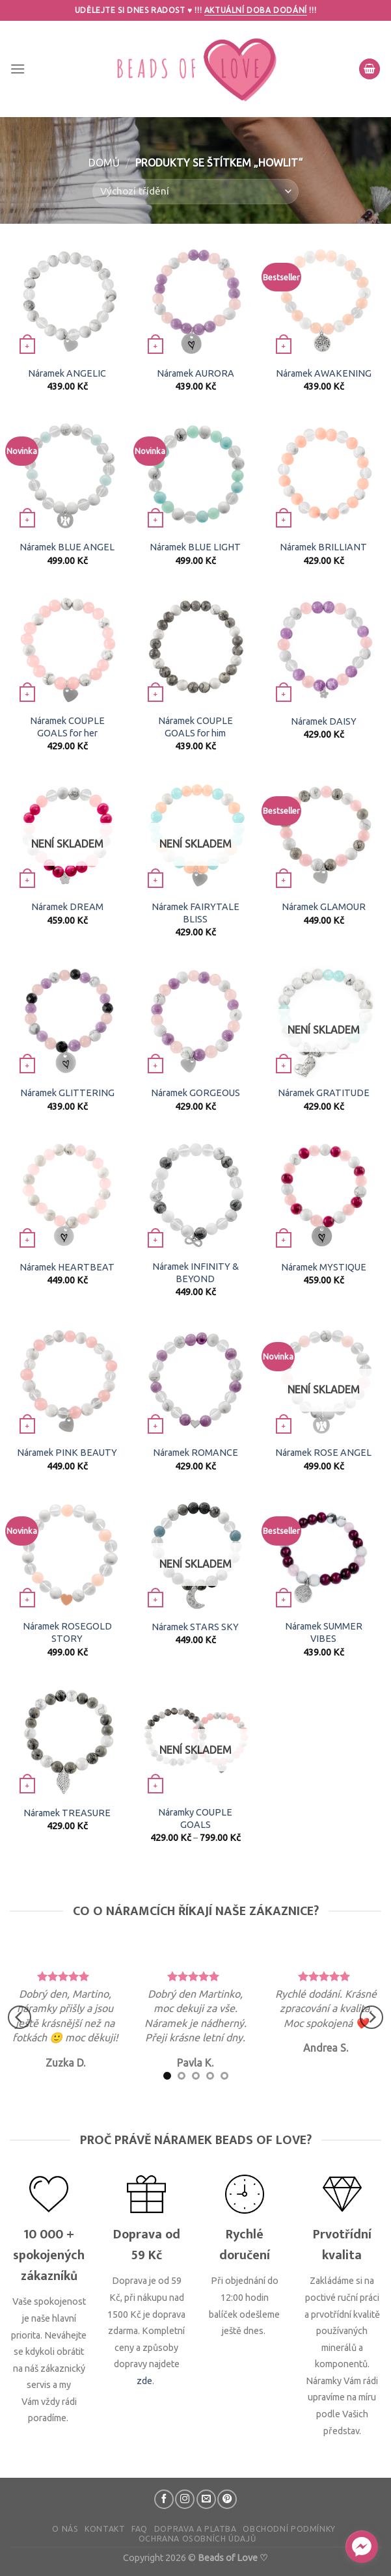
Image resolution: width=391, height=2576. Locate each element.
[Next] (371, 2017)
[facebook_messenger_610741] (361, 2546)
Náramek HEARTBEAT (67, 1267)
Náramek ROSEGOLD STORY (67, 1632)
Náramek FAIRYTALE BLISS (195, 913)
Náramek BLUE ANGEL (67, 547)
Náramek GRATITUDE (324, 1093)
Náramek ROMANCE (195, 1452)
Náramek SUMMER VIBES (323, 1632)
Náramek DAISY (324, 721)
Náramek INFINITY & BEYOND (195, 1272)
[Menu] (17, 69)
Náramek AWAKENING (323, 373)
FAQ (139, 2529)
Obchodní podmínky (289, 2529)
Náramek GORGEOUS (195, 1093)
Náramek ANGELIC (67, 373)
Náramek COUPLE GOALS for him (195, 727)
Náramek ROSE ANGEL (323, 1452)
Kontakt (105, 2529)
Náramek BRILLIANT (323, 547)
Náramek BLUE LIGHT (195, 547)
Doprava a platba (195, 2529)
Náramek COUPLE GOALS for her (67, 727)
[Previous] (19, 2017)
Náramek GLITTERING (67, 1093)
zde (144, 2381)
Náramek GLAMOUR (324, 907)
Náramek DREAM (67, 907)
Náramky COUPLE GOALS (195, 1818)
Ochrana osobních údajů (197, 2538)
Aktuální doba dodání (255, 10)
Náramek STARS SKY (195, 1627)
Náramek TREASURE (67, 1813)
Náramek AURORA (195, 373)
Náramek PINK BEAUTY (67, 1452)
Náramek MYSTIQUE (323, 1267)
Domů (104, 162)
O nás (65, 2529)
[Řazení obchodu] (195, 191)
